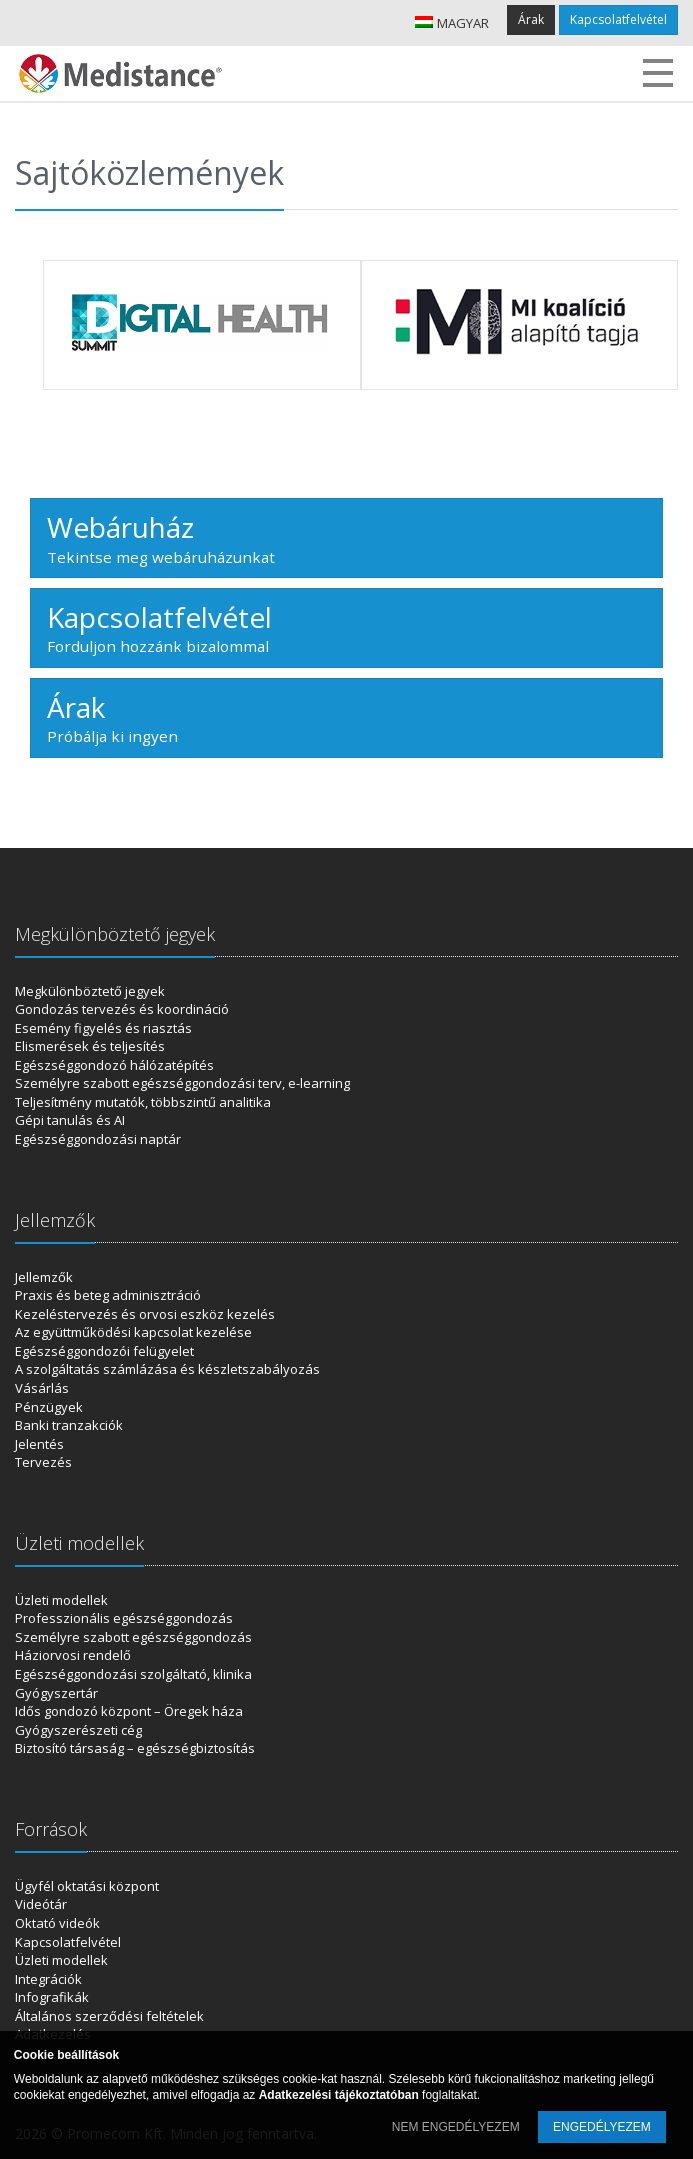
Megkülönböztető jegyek (90, 991)
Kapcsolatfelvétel (618, 19)
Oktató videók (57, 1923)
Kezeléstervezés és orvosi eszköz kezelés (145, 1314)
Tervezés (43, 1462)
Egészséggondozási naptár (98, 1139)
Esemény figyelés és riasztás (103, 1028)
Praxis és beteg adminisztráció (108, 1295)
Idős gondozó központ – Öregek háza (129, 1711)
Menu (658, 73)
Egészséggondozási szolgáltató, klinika (133, 1674)
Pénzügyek (49, 1407)
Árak (531, 19)
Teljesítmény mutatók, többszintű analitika (143, 1102)
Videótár (41, 1904)
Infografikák (52, 1997)
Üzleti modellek (61, 1600)
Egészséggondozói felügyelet (104, 1351)
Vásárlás (42, 1388)
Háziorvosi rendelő (73, 1655)
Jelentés (39, 1444)
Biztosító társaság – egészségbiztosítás (135, 1748)
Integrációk (48, 1979)
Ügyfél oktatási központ (87, 1886)
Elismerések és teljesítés (90, 1046)
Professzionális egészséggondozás (124, 1618)
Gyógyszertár (56, 1693)
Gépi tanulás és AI (70, 1120)
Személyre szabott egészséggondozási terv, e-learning (182, 1083)
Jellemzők (44, 1277)
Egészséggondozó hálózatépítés (114, 1065)
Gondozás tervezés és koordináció (122, 1009)
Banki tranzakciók (69, 1425)
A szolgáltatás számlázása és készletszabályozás (167, 1369)
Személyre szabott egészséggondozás (133, 1637)
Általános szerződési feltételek (109, 2016)
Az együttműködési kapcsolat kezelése (133, 1332)
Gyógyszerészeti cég (78, 1730)
